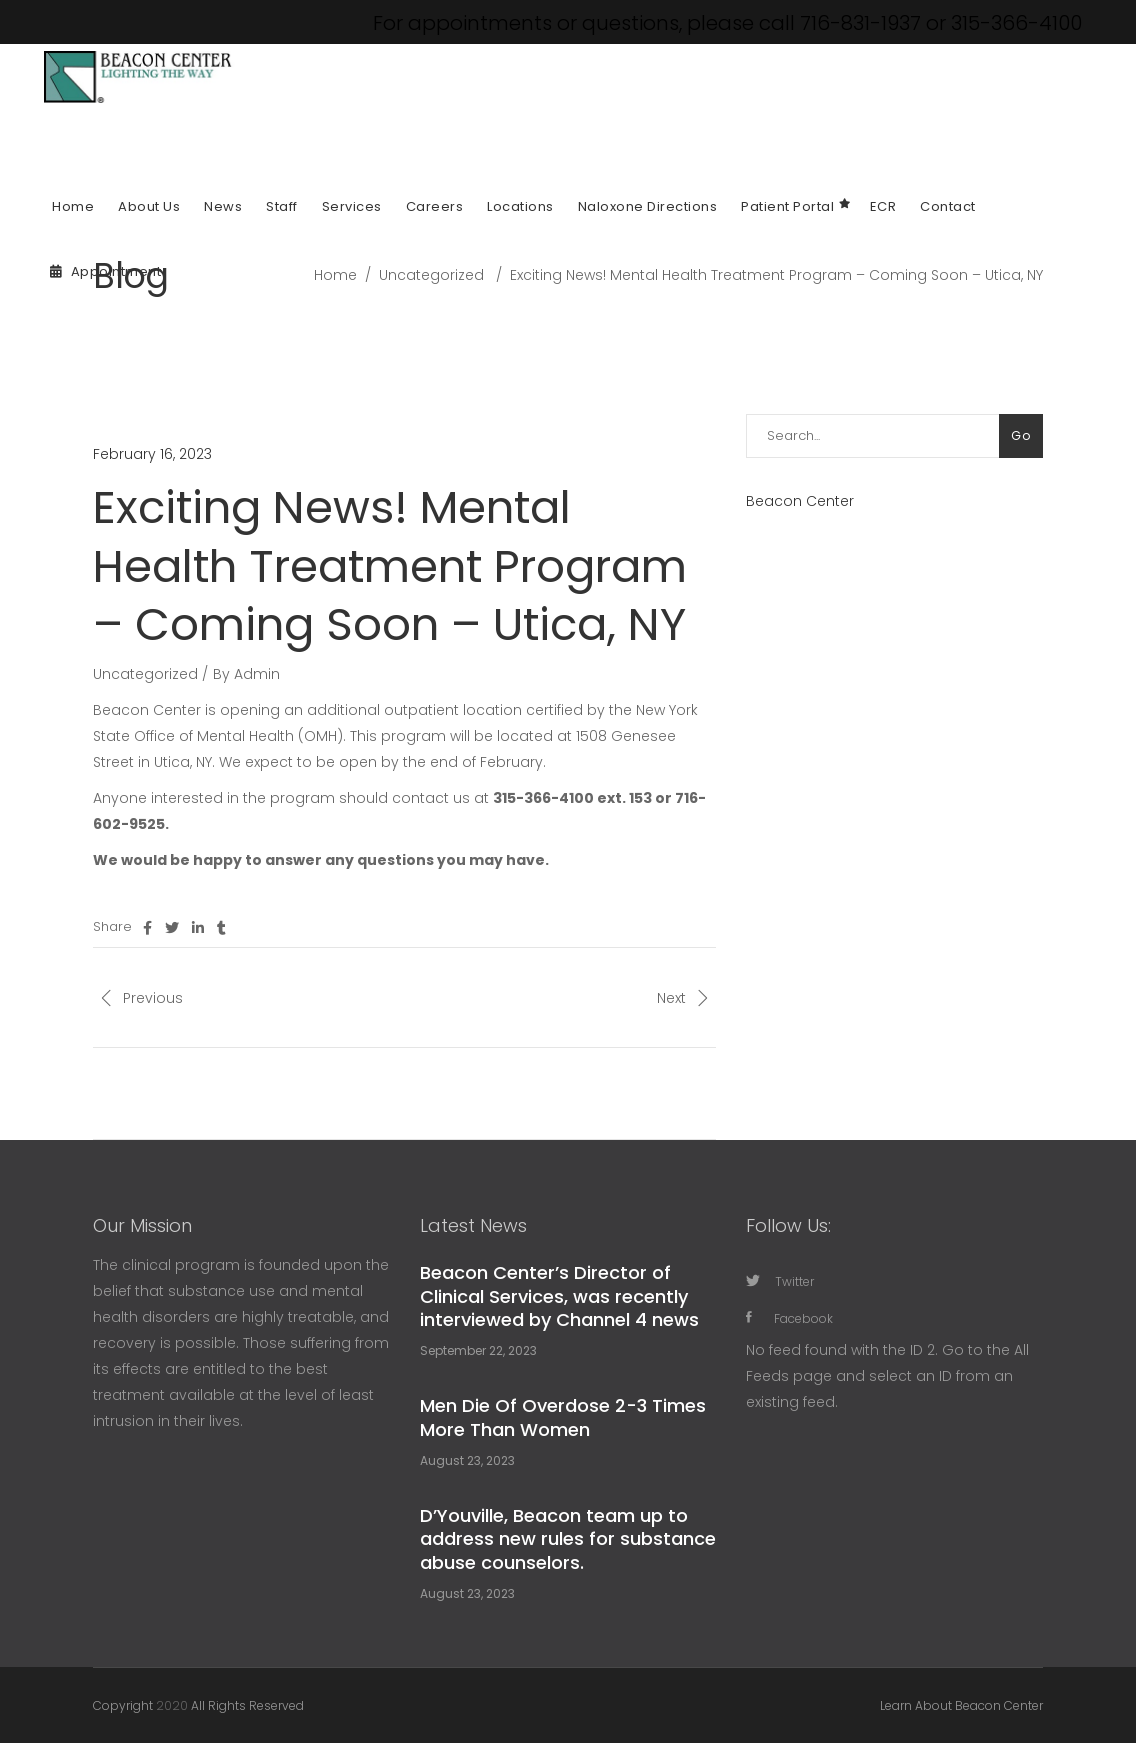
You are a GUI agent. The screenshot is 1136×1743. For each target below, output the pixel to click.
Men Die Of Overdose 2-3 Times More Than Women (563, 1417)
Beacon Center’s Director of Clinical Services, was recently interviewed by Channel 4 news (559, 1296)
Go (1021, 435)
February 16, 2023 (152, 454)
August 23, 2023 (467, 1460)
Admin (257, 674)
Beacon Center (800, 501)
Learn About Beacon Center (961, 1705)
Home (335, 275)
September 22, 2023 (478, 1350)
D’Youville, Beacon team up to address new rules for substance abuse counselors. (568, 1539)
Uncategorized (431, 275)
